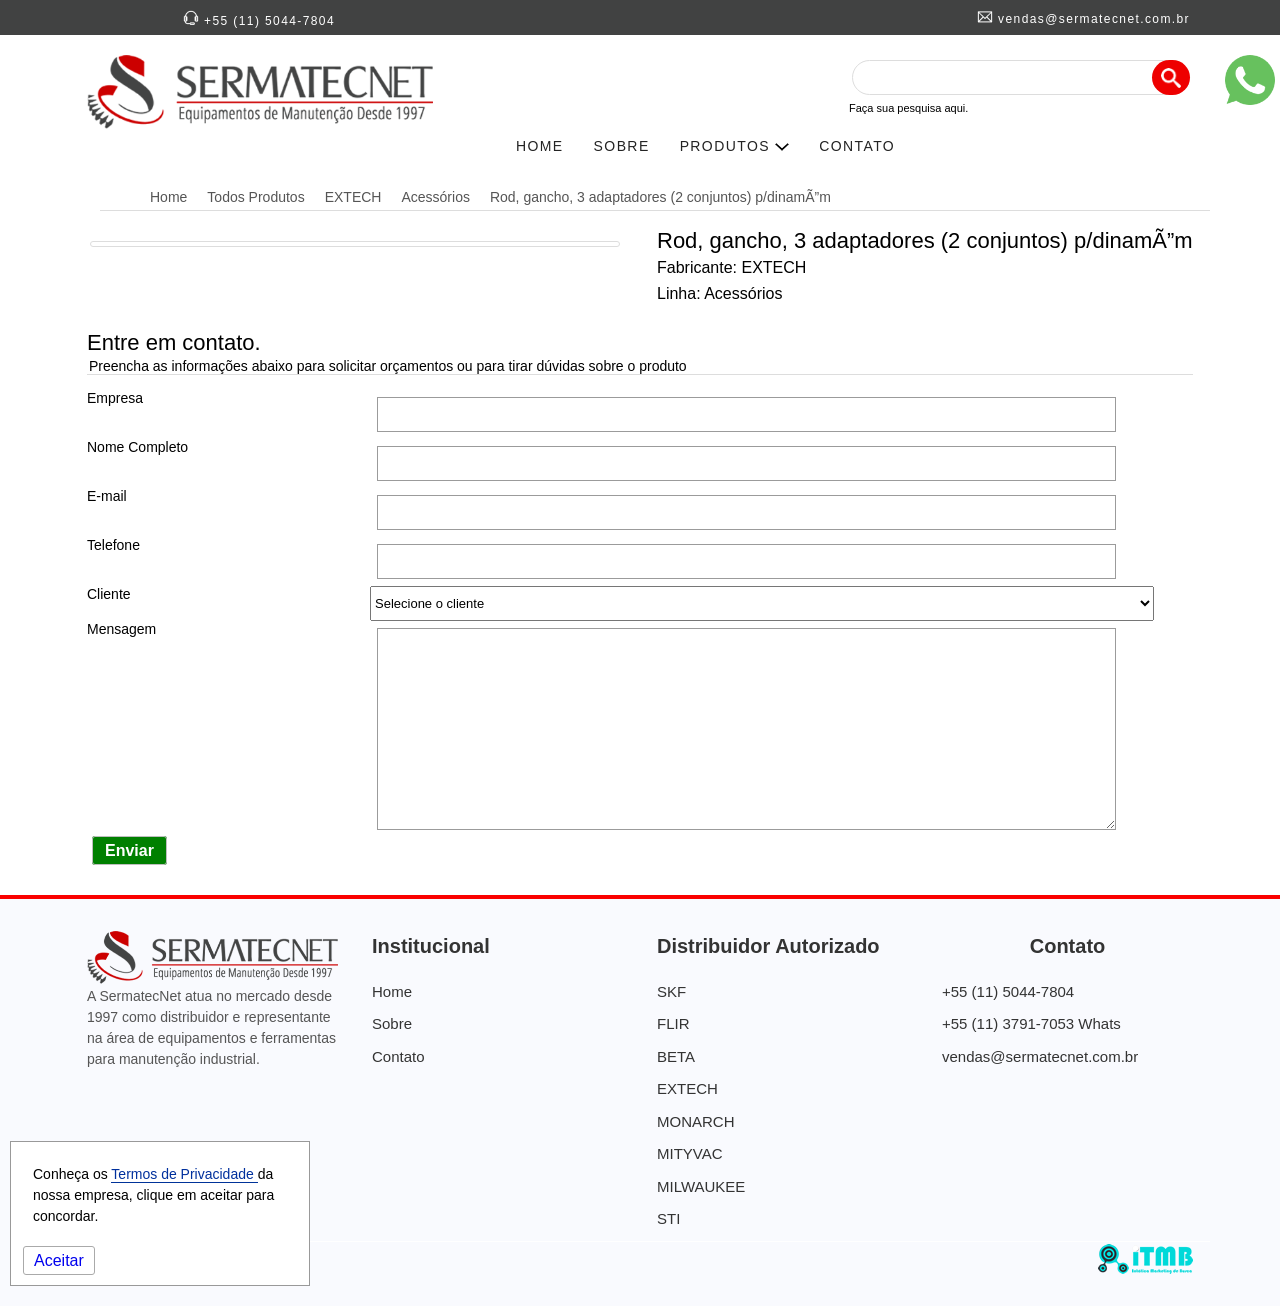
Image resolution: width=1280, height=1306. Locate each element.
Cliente (109, 594)
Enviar (129, 850)
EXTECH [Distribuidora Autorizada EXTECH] (353, 197)
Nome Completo (137, 447)
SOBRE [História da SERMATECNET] (622, 146)
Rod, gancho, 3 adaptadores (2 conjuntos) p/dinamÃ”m (660, 197)
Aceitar (59, 1260)
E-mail (107, 496)
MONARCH (696, 1121)
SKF (671, 991)
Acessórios (435, 197)
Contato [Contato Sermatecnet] (398, 1056)
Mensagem (121, 629)
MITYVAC (690, 1153)
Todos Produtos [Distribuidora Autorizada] (255, 197)
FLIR (673, 1023)
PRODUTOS (735, 146)
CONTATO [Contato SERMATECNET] (857, 146)
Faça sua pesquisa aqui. (908, 108)
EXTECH (687, 1088)
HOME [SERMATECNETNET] (540, 146)
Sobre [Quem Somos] (392, 1023)
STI (668, 1218)
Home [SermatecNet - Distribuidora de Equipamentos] (168, 197)
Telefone (113, 545)
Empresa (115, 398)
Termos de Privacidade (184, 1174)
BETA (676, 1056)
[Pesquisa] (1171, 77)
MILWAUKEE (701, 1186)
